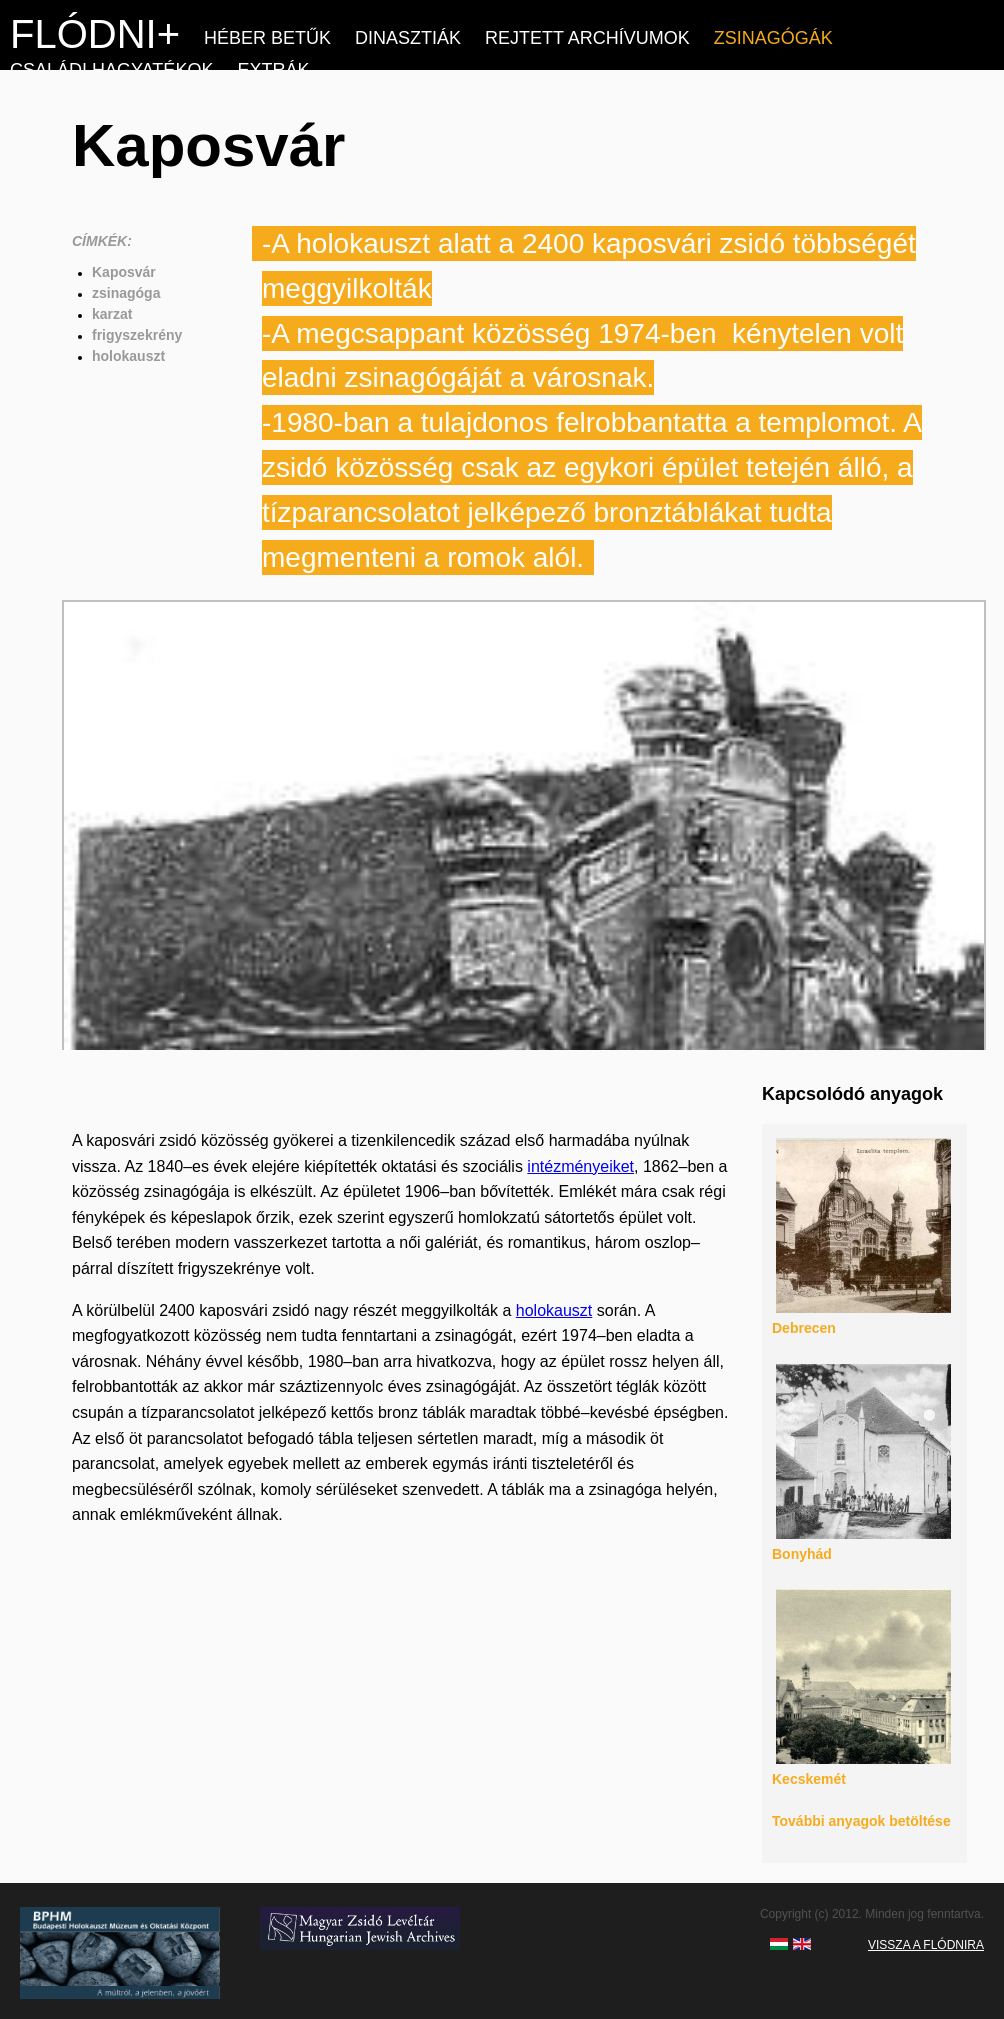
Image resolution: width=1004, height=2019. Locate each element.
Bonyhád (802, 1554)
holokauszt (128, 356)
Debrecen (804, 1328)
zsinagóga (126, 293)
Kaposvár (124, 272)
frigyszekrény (137, 335)
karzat (112, 314)
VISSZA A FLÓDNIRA (926, 1945)
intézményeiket (580, 1166)
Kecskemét (809, 1779)
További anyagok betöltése (861, 1821)
